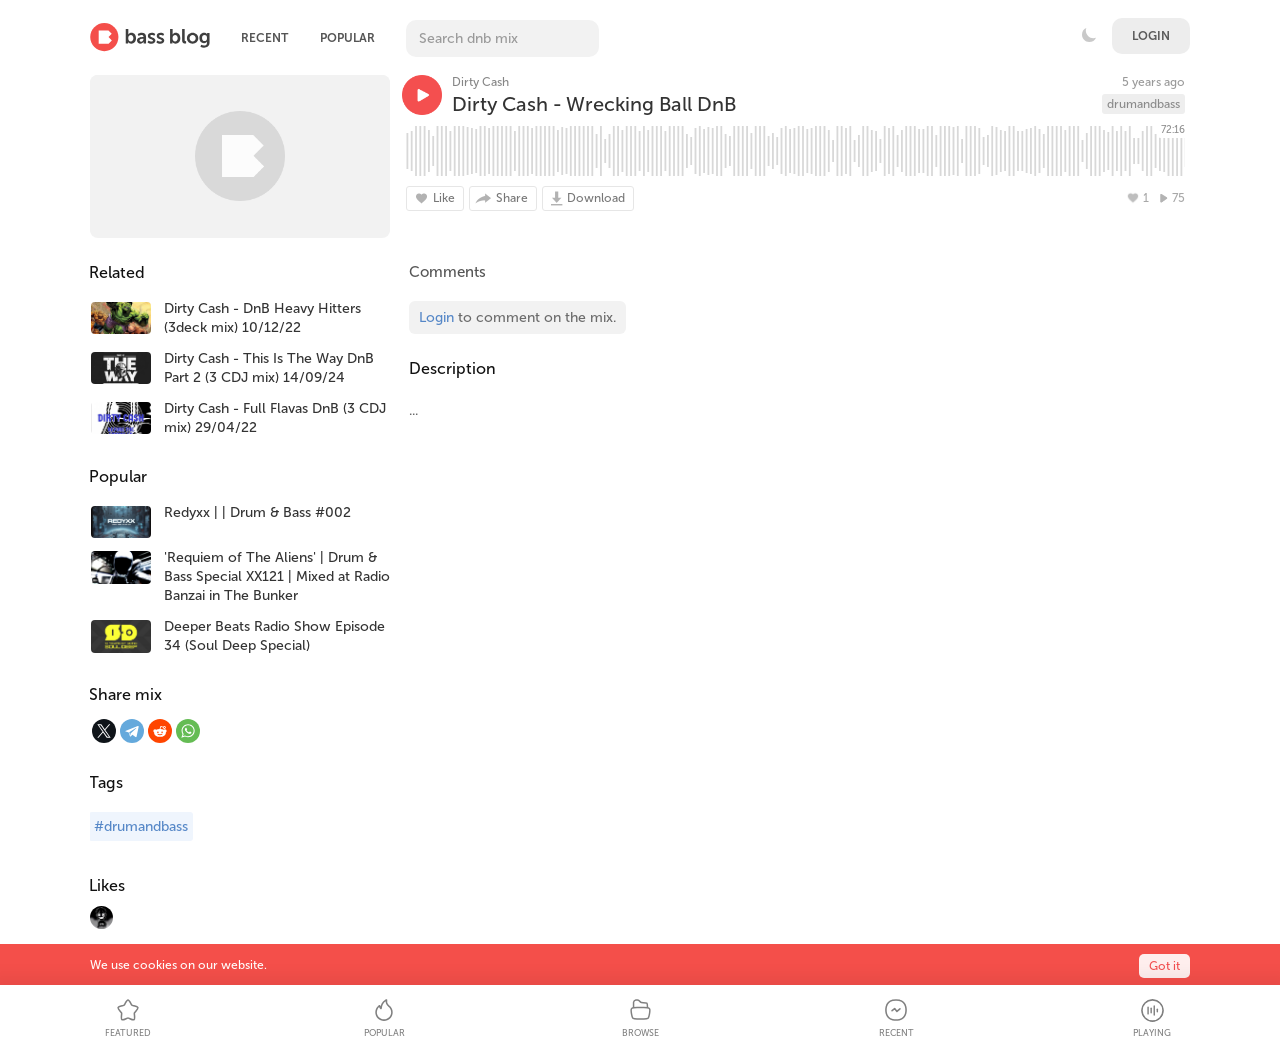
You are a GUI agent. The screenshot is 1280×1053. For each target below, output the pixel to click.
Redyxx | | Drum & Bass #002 (257, 512)
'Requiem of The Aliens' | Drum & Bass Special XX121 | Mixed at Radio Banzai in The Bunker (277, 576)
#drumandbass (141, 826)
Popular (347, 38)
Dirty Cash (480, 82)
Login (1151, 36)
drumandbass (1143, 104)
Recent (264, 38)
